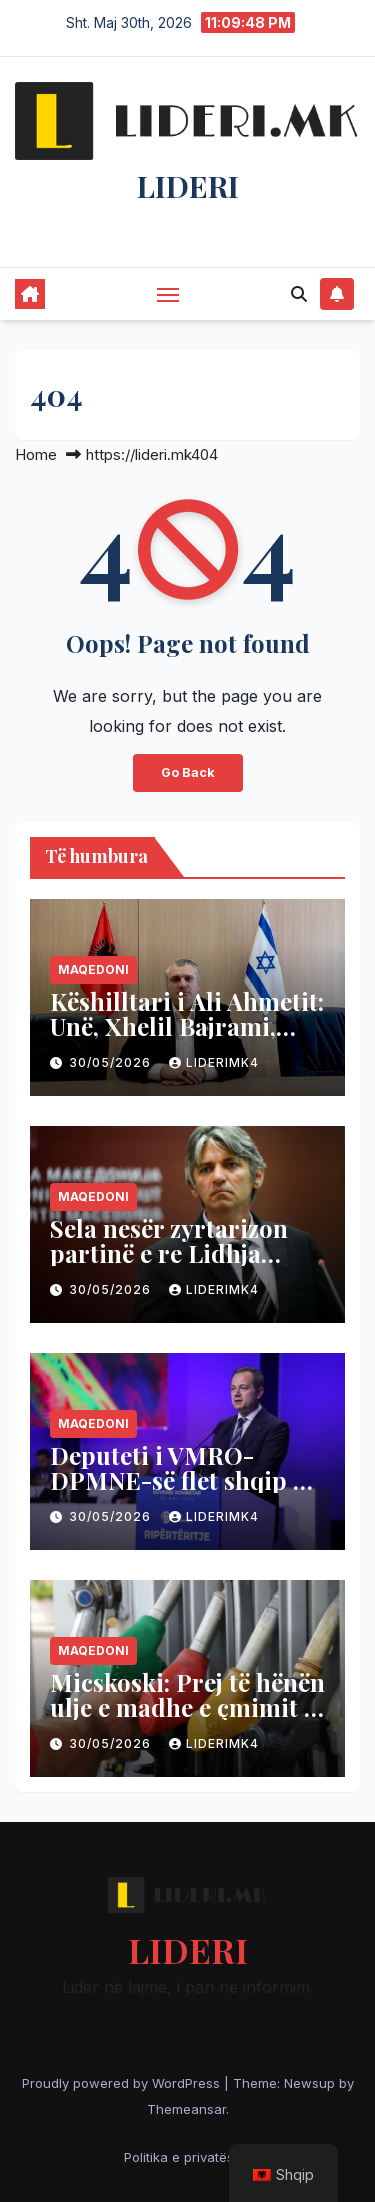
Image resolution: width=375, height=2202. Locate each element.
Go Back (188, 772)
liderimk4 (214, 1062)
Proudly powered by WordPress (123, 2083)
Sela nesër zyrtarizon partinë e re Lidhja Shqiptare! (169, 1253)
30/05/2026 (112, 1062)
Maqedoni (93, 969)
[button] (299, 294)
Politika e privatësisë (188, 2157)
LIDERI (188, 186)
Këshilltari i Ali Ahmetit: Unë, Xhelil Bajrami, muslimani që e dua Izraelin (187, 1038)
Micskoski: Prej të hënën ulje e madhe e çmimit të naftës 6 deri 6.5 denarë (187, 1707)
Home (36, 454)
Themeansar (186, 2109)
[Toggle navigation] (168, 294)
